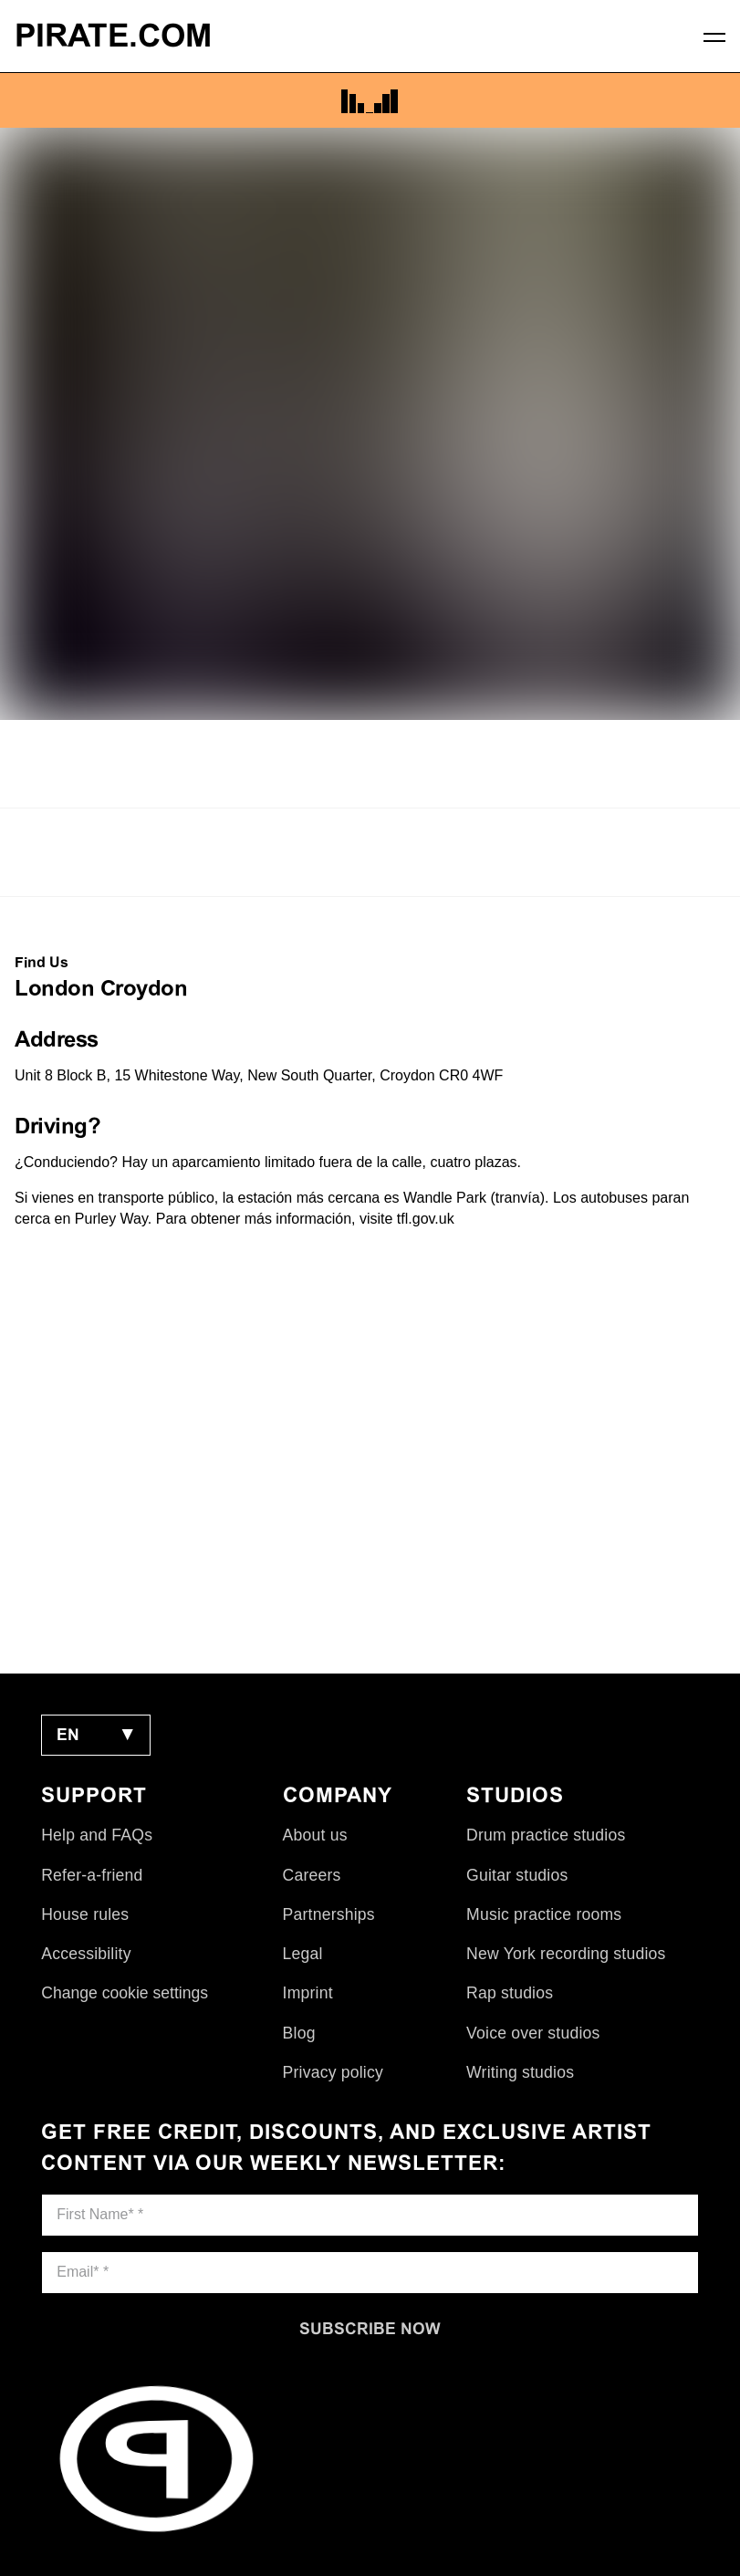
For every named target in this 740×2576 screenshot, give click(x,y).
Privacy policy (333, 2072)
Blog (299, 2033)
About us (315, 1835)
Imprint (308, 1993)
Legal (303, 1954)
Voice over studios (532, 2033)
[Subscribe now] (370, 2328)
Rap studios (509, 1993)
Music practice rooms (543, 1914)
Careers (312, 1875)
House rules (85, 1914)
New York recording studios (565, 1954)
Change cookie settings (124, 1993)
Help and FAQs (96, 1835)
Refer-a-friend (91, 1875)
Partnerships (329, 1914)
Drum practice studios (545, 1835)
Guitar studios (517, 1875)
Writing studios (520, 2072)
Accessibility (85, 1954)
